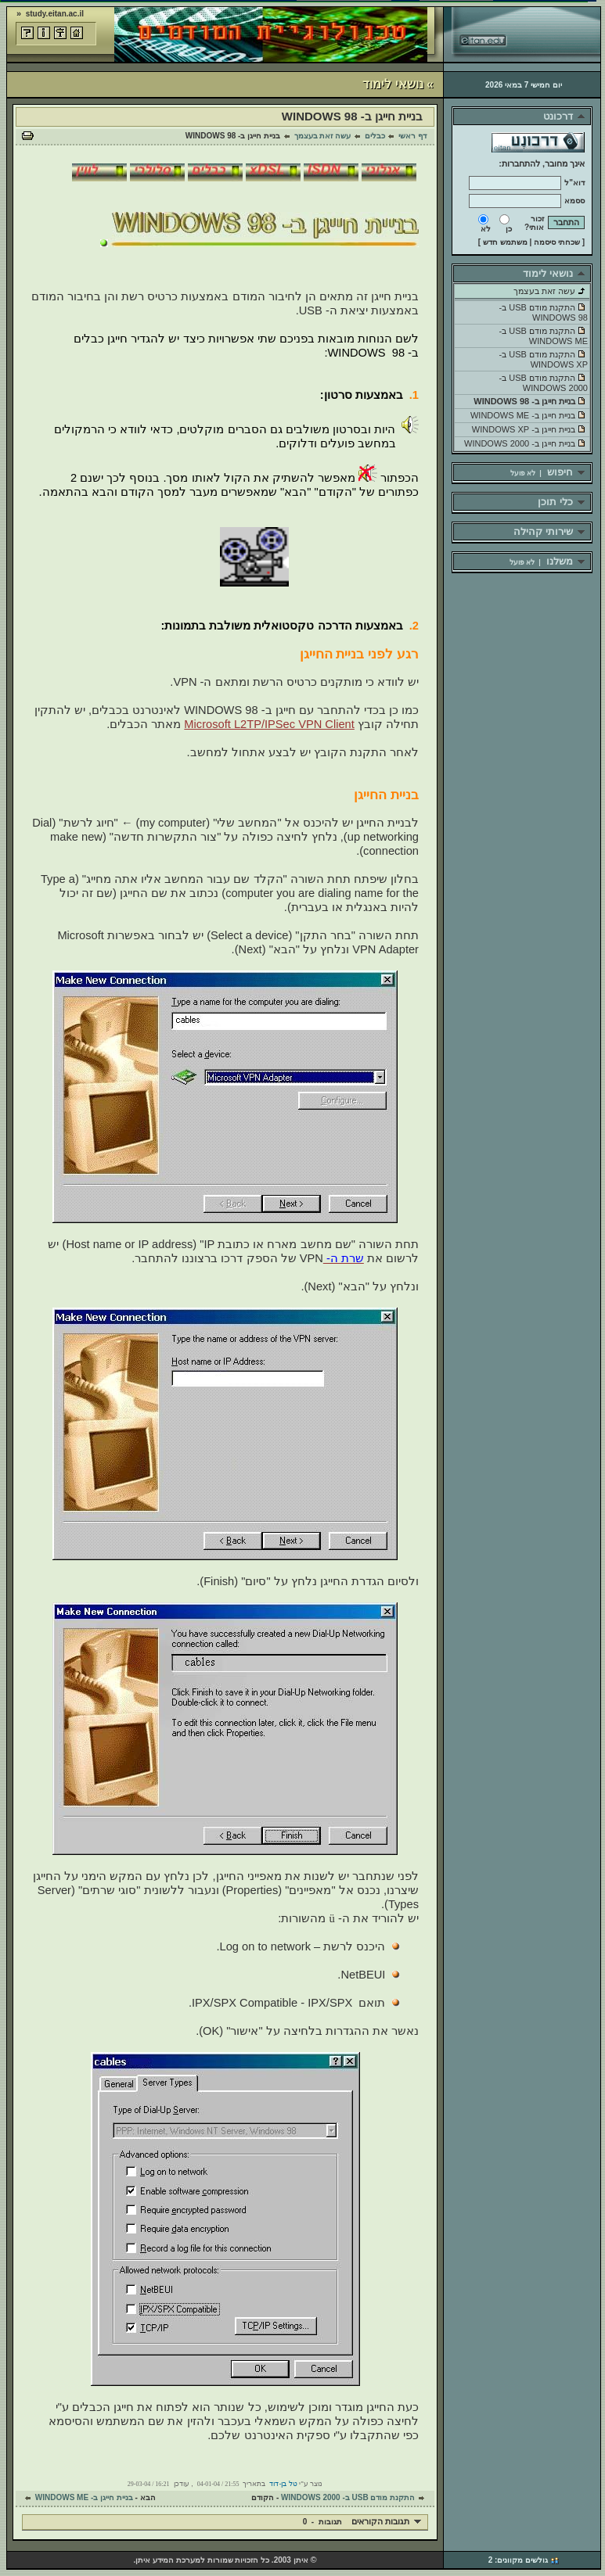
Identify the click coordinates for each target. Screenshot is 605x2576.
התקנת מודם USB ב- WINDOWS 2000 (348, 2497)
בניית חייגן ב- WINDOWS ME (84, 2497)
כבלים (375, 135)
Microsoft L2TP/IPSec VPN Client (269, 724)
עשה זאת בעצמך (322, 135)
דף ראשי (412, 135)
